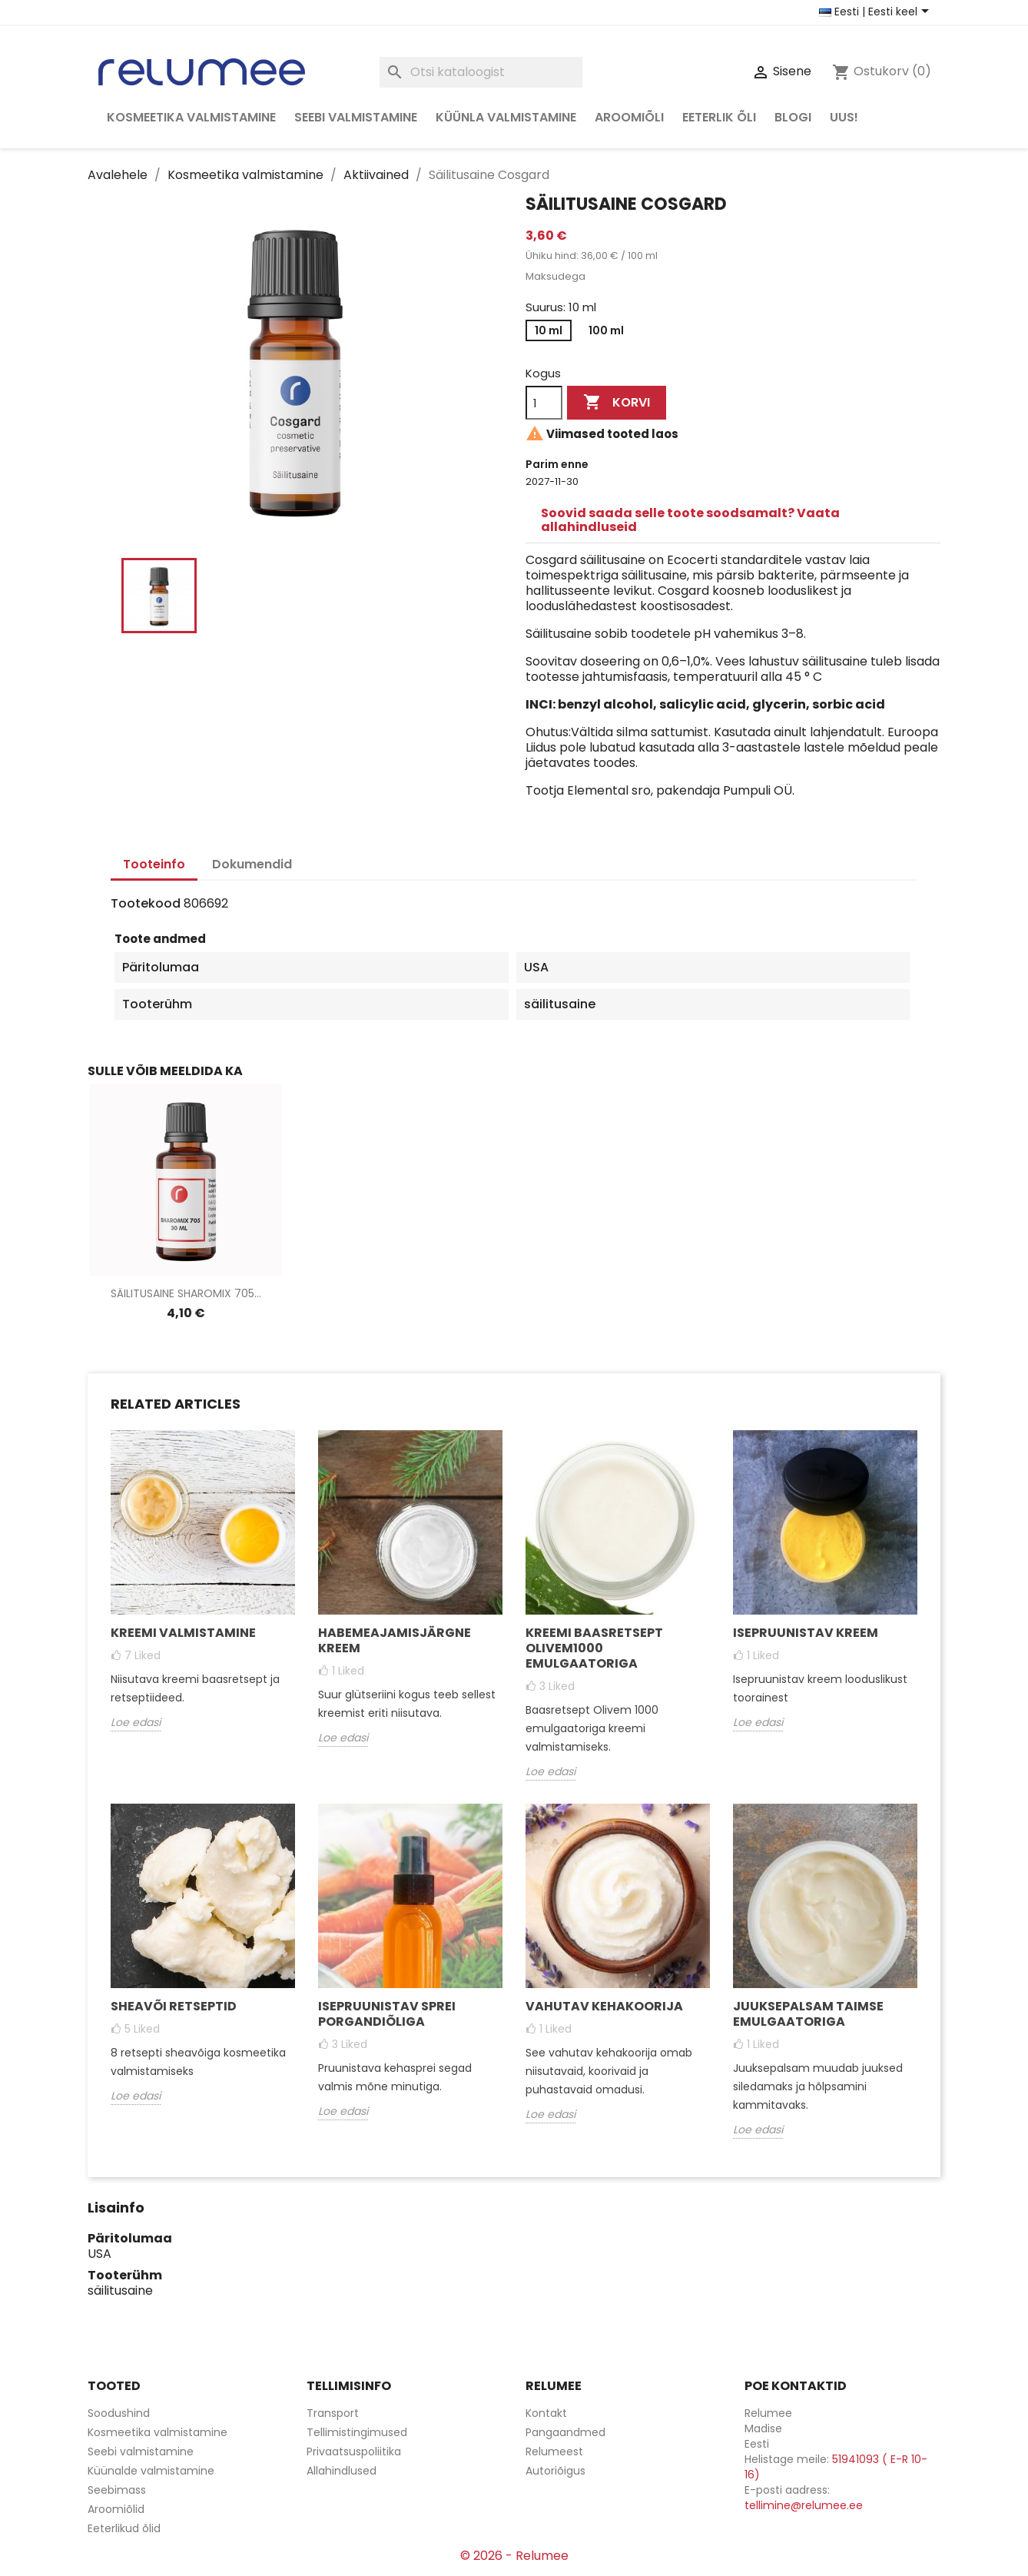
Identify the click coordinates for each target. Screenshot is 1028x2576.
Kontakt (546, 2413)
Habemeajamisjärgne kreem (394, 1640)
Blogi (792, 117)
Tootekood (146, 903)
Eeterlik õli (719, 117)
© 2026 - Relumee (514, 2555)
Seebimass (117, 2490)
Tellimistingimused (357, 2432)
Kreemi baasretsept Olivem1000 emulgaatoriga (594, 1648)
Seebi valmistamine (355, 117)
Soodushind (119, 2413)
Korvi (616, 403)
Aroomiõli (629, 117)
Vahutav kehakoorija (604, 2006)
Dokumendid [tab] (252, 864)
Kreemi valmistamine (183, 1633)
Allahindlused (341, 2470)
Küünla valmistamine (506, 117)
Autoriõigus (555, 2470)
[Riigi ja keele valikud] (876, 12)
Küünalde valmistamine (151, 2470)
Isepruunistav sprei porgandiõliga (387, 2013)
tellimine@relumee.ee (803, 2505)
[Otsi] (481, 72)
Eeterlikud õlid (124, 2528)
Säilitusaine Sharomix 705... (186, 1293)
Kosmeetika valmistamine (191, 117)
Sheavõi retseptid (174, 2006)
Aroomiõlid (116, 2509)
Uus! (844, 117)
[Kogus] (544, 403)
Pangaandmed (565, 2432)
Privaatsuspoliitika (354, 2451)
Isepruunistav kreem (805, 1633)
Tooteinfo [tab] (154, 864)
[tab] (733, 520)
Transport (333, 2413)
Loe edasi (136, 1722)
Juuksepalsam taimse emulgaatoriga (808, 2013)
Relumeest (554, 2451)
